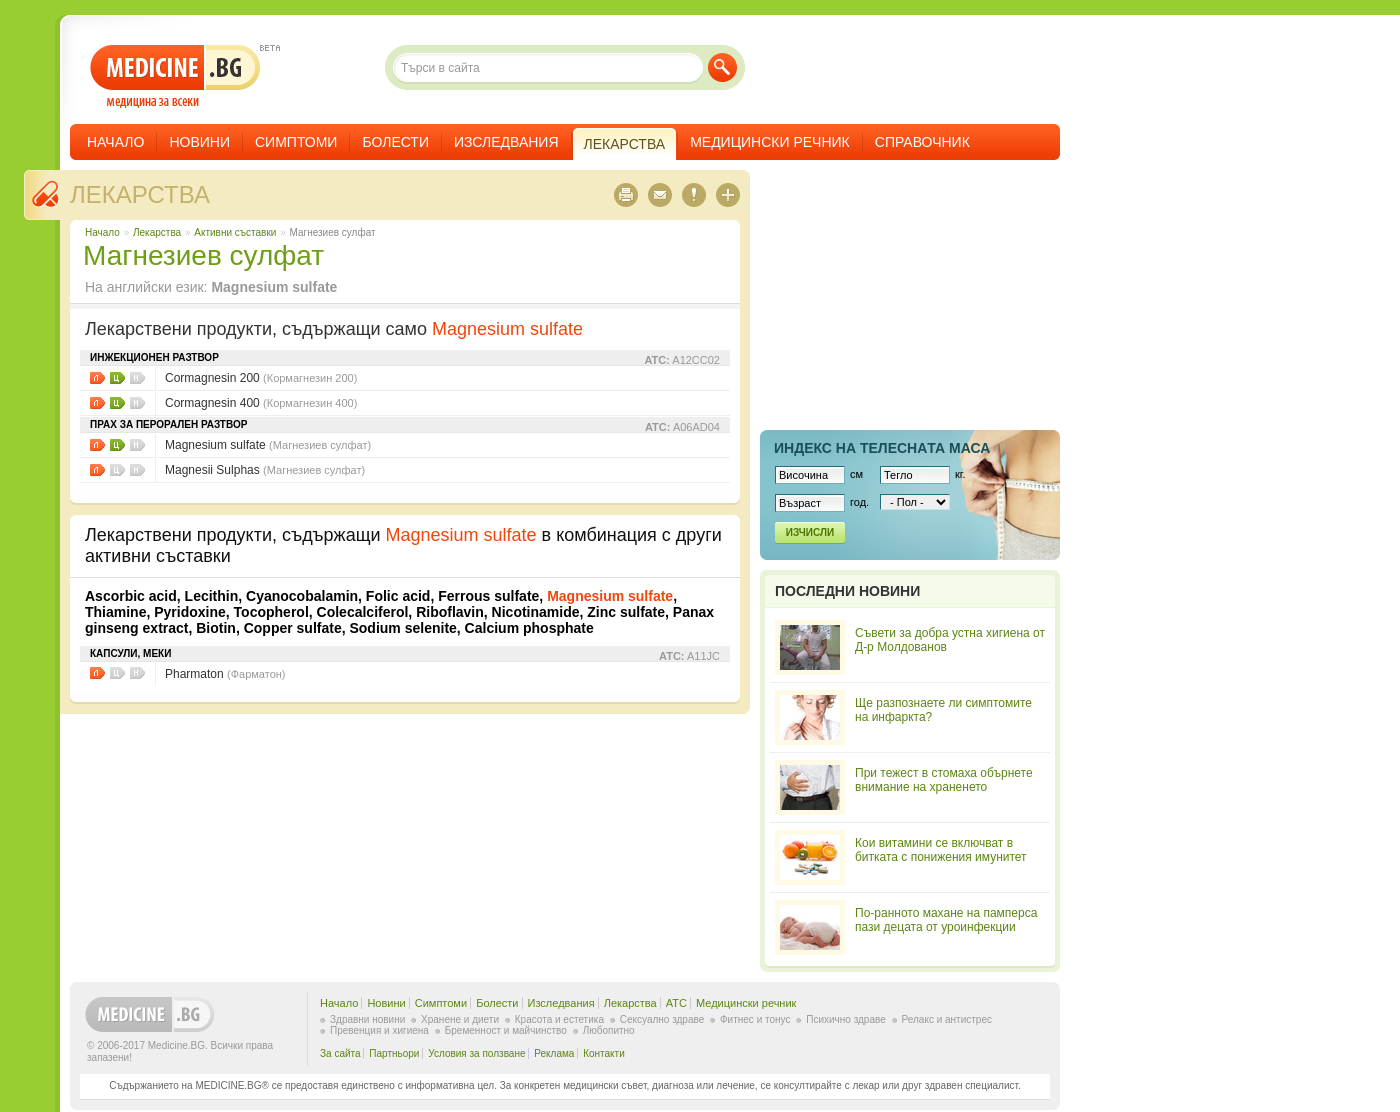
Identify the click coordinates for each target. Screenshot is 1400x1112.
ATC (676, 1003)
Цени (117, 378)
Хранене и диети (460, 1019)
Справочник (922, 142)
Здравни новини (367, 1019)
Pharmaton (225, 674)
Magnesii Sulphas (265, 470)
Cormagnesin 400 (261, 403)
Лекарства (140, 194)
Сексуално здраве (662, 1019)
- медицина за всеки (175, 76)
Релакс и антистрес (947, 1019)
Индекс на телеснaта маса (882, 448)
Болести (395, 142)
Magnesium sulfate (268, 445)
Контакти (604, 1053)
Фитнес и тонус (755, 1019)
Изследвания (506, 142)
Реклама (554, 1053)
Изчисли (810, 532)
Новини (199, 142)
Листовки (97, 378)
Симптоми (296, 142)
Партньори (394, 1053)
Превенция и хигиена (379, 1030)
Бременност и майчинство (506, 1030)
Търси (722, 67)
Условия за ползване (476, 1053)
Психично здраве (846, 1019)
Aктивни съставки (235, 232)
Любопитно (609, 1030)
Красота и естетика (559, 1019)
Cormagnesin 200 (261, 378)
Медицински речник (770, 142)
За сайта (340, 1053)
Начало (115, 142)
